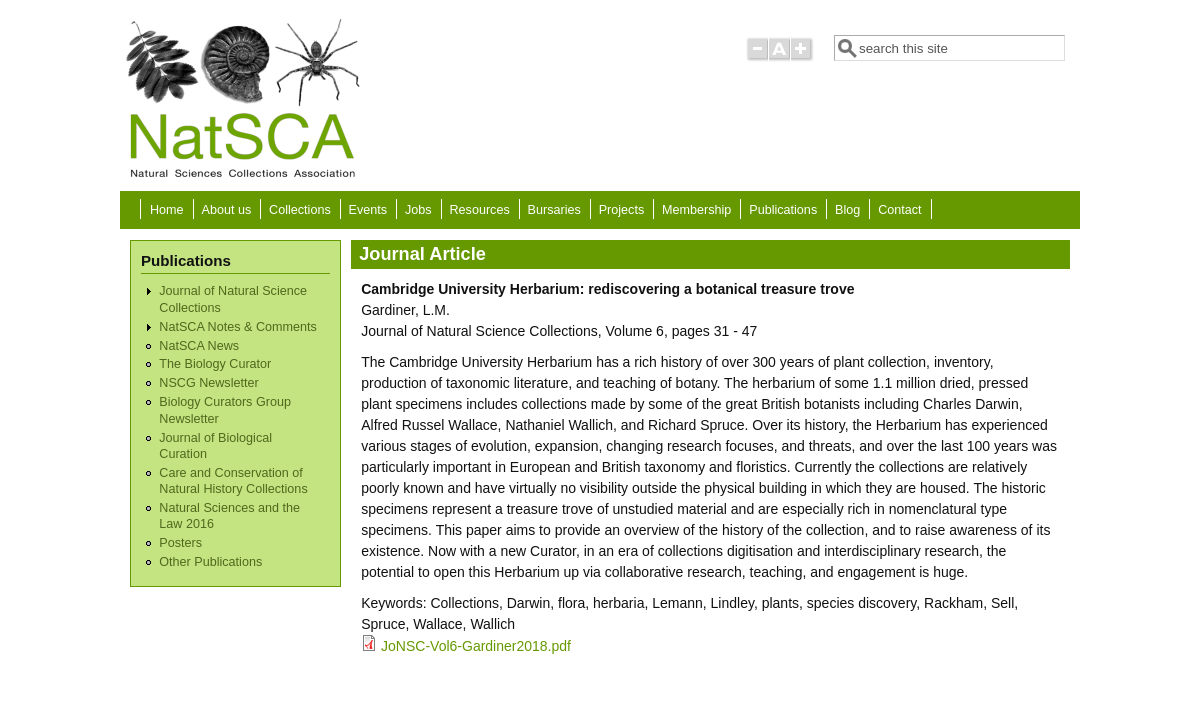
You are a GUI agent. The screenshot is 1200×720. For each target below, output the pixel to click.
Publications (783, 210)
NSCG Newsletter (208, 383)
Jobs (418, 210)
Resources (480, 210)
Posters (180, 543)
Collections (300, 210)
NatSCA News (199, 346)
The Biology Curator (215, 364)
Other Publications (210, 562)
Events (368, 210)
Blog (847, 210)
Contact (899, 210)
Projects (622, 210)
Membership (696, 210)
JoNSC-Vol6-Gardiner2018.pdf (476, 646)
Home (167, 210)
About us (226, 210)
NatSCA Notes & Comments (237, 327)
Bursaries (554, 210)
